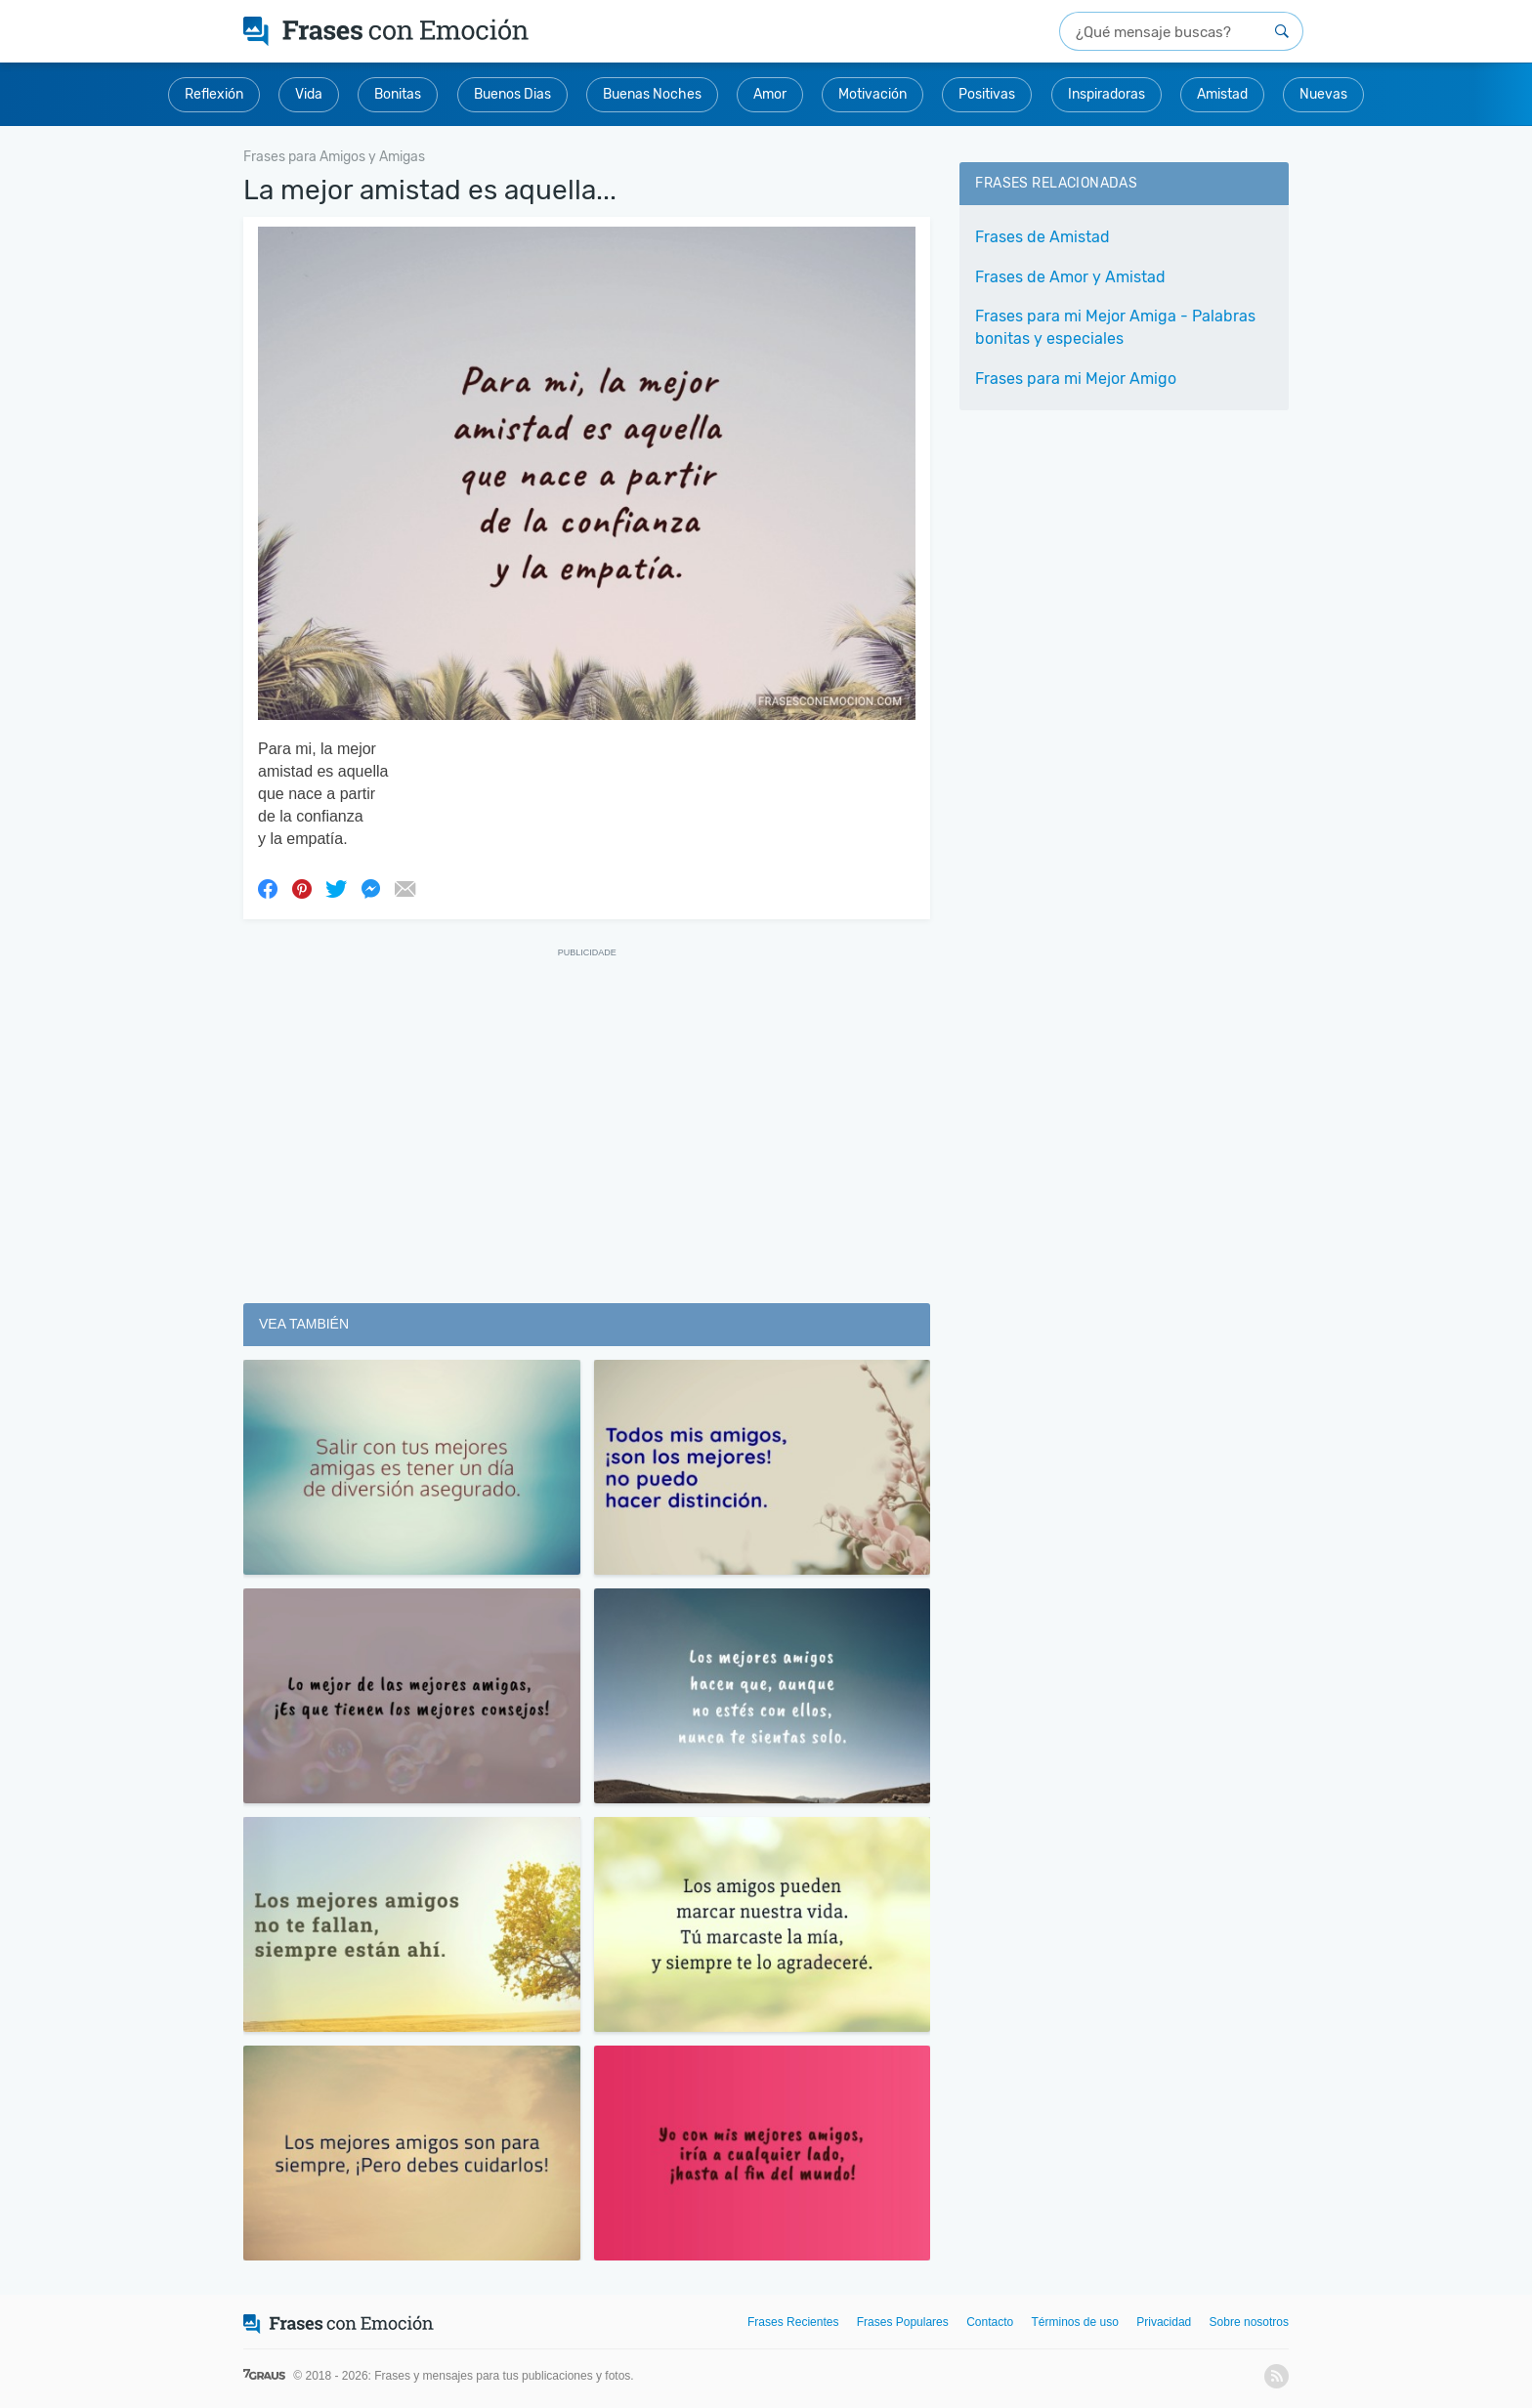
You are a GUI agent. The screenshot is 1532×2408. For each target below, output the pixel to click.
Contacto (989, 2322)
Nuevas (1323, 94)
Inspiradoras (1106, 94)
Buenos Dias (512, 94)
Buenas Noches (652, 94)
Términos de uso (1075, 2322)
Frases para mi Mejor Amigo (1075, 378)
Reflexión (214, 94)
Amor (770, 94)
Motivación (872, 94)
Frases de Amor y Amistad (1070, 277)
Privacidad (1163, 2322)
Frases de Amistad (1042, 237)
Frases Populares (903, 2322)
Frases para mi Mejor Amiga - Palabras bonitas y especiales (1115, 327)
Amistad (1222, 94)
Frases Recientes (792, 2322)
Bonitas (397, 94)
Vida (308, 94)
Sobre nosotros (1249, 2322)
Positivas (986, 94)
